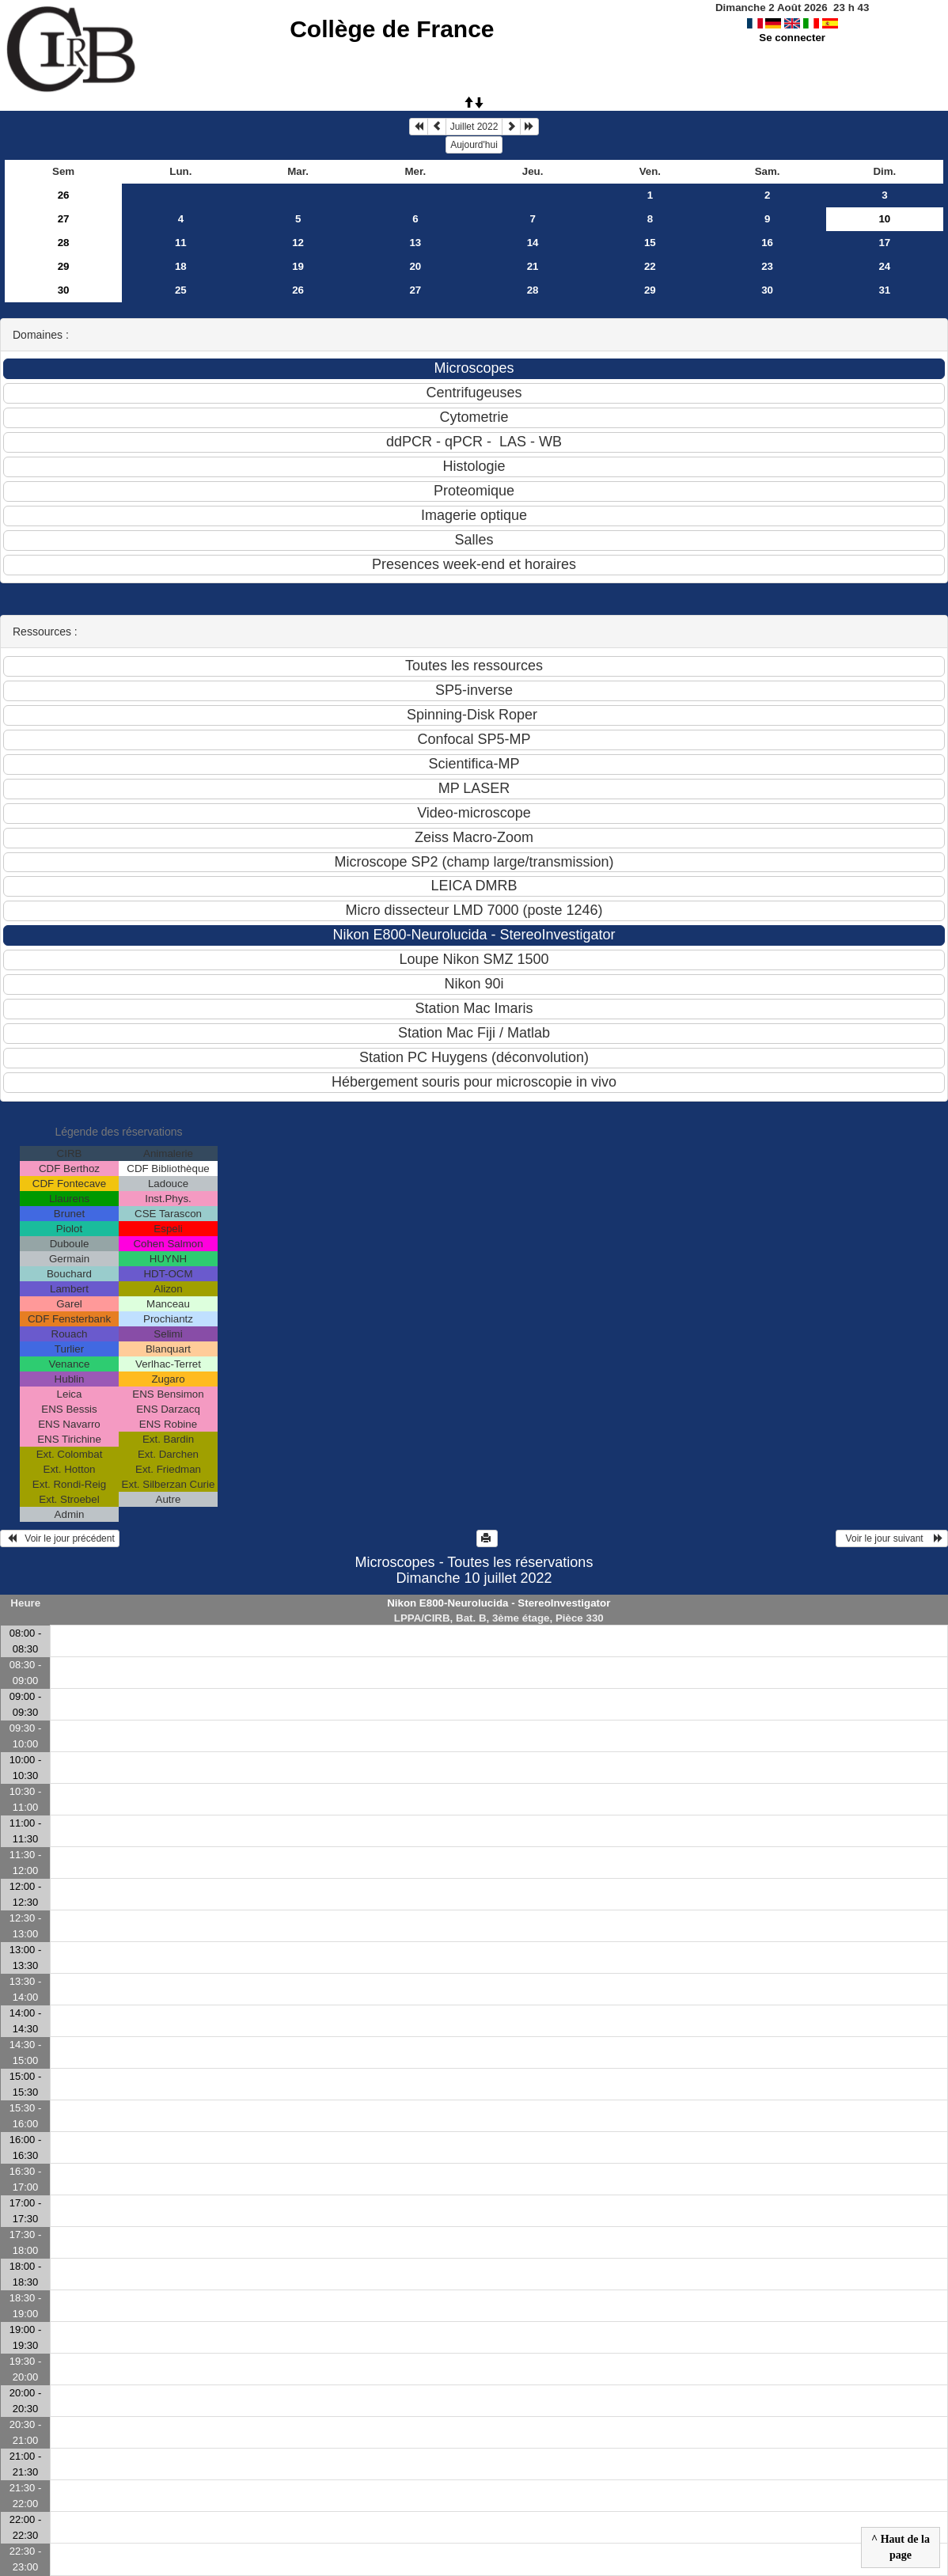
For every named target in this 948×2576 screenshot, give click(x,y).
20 (415, 266)
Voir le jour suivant (891, 1538)
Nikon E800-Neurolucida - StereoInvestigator (498, 1603)
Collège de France (392, 29)
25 (181, 290)
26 (64, 195)
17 (884, 242)
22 (650, 266)
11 (181, 242)
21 (533, 266)
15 (650, 242)
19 (298, 266)
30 (64, 290)
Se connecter (792, 38)
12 (298, 242)
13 (415, 242)
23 (767, 266)
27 (64, 219)
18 (181, 266)
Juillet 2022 (474, 126)
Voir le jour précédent (60, 1538)
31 (884, 290)
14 (533, 242)
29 (64, 266)
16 (767, 242)
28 (64, 242)
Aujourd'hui (474, 144)
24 (884, 266)
